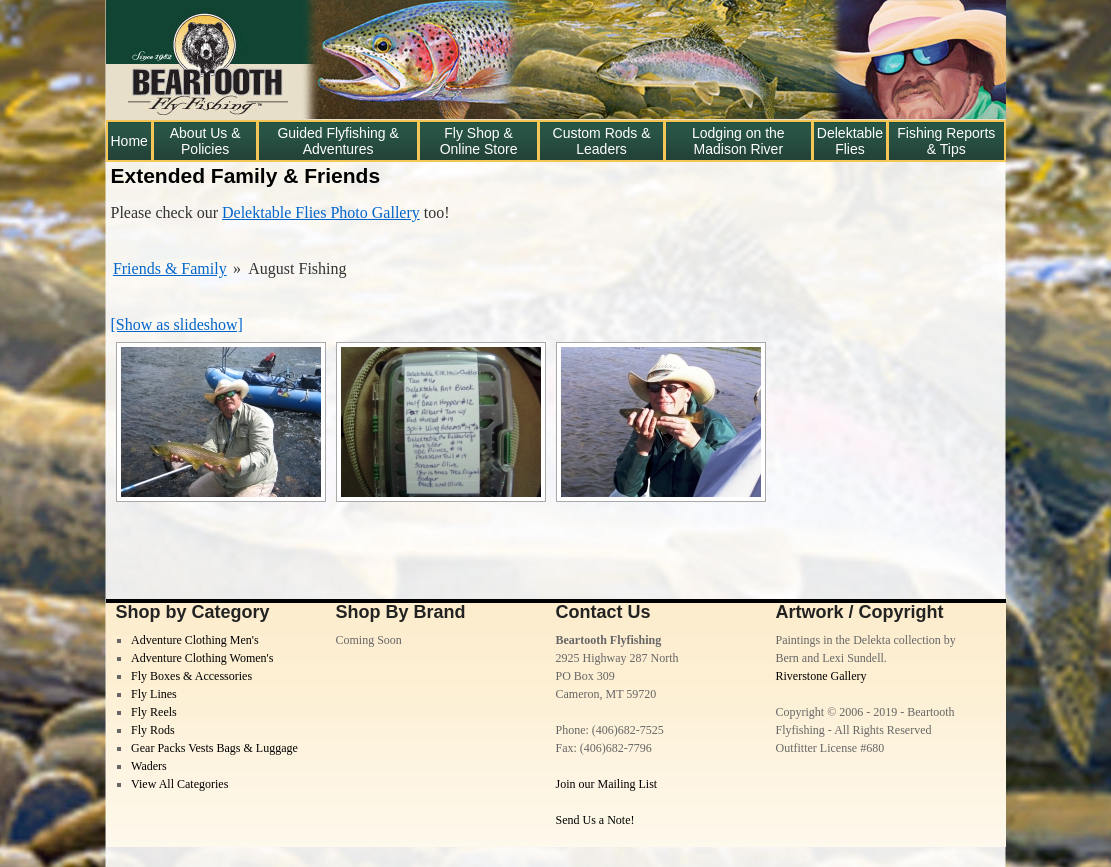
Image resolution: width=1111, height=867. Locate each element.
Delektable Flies (850, 141)
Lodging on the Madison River (738, 141)
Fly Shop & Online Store (479, 141)
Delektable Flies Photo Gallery (321, 212)
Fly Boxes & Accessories (191, 676)
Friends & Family (170, 268)
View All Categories (179, 784)
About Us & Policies (205, 141)
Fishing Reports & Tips (946, 141)
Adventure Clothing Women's (202, 658)
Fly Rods (153, 730)
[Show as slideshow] (177, 324)
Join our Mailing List (607, 784)
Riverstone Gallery (821, 676)
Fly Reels (154, 712)
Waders (149, 766)
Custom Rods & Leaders (602, 141)
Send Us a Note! (595, 820)
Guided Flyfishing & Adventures (337, 141)
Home (129, 141)
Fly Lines (154, 694)
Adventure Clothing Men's (194, 640)
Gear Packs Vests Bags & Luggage (214, 748)
